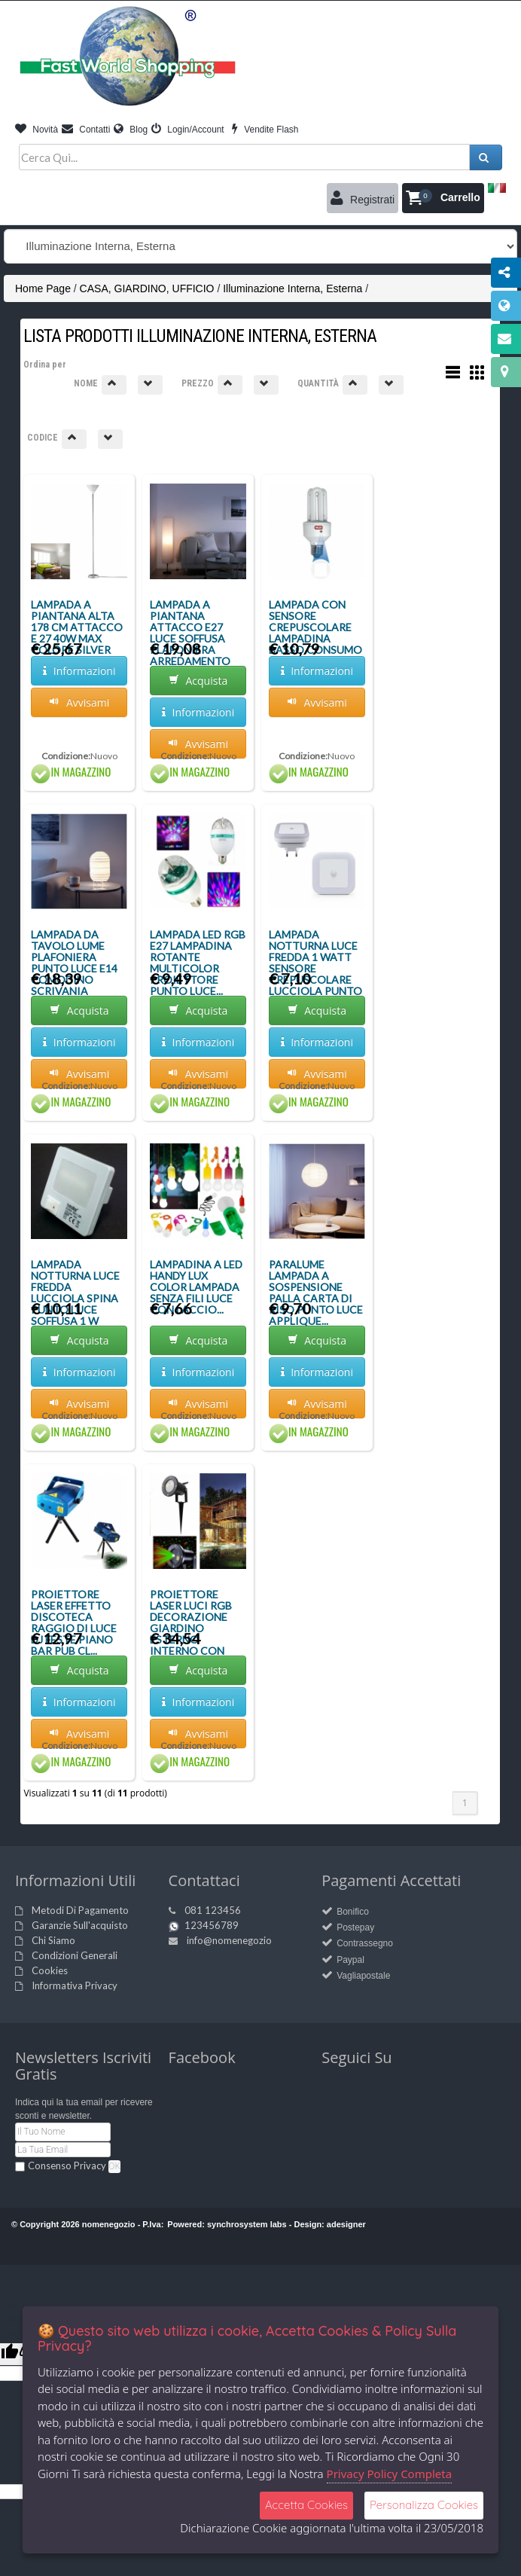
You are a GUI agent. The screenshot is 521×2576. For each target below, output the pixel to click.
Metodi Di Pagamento (80, 1910)
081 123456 (212, 1910)
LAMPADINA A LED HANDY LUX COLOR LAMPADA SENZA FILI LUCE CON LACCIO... (196, 1287)
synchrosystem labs (247, 2224)
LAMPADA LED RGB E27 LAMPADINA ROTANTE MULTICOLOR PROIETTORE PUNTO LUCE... (197, 962)
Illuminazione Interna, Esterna (292, 288)
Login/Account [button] (187, 129)
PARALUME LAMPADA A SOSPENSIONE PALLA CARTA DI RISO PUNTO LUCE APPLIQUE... (316, 1292)
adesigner (346, 2224)
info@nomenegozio (229, 1940)
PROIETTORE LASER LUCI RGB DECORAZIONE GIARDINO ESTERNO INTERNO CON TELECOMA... (191, 1628)
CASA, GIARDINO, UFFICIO (147, 288)
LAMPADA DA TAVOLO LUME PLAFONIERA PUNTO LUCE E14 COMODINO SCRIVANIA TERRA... (74, 968)
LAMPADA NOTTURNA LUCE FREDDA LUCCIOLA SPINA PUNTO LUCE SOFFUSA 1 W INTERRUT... (75, 1298)
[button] (443, 198)
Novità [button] (36, 129)
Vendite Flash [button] (265, 129)
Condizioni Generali (74, 1955)
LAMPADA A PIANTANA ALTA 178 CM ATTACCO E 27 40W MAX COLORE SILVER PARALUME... (77, 632)
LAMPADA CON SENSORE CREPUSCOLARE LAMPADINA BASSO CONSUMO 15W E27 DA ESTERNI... (315, 638)
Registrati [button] (363, 198)
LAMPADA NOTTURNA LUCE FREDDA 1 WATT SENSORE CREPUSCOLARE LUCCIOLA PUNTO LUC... (315, 968)
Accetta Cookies (306, 2505)
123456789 (211, 1925)
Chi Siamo (53, 1940)
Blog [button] (131, 129)
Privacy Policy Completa (389, 2473)
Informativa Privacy (74, 1985)
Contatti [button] (86, 129)
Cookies (50, 1970)
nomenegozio (109, 2224)
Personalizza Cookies (424, 2505)
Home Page (43, 288)
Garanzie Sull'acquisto (80, 1925)
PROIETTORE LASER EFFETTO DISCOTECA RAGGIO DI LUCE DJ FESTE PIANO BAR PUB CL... (74, 1622)
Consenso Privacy (67, 2165)
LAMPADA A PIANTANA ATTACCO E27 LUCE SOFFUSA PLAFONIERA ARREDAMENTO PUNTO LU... (190, 638)
